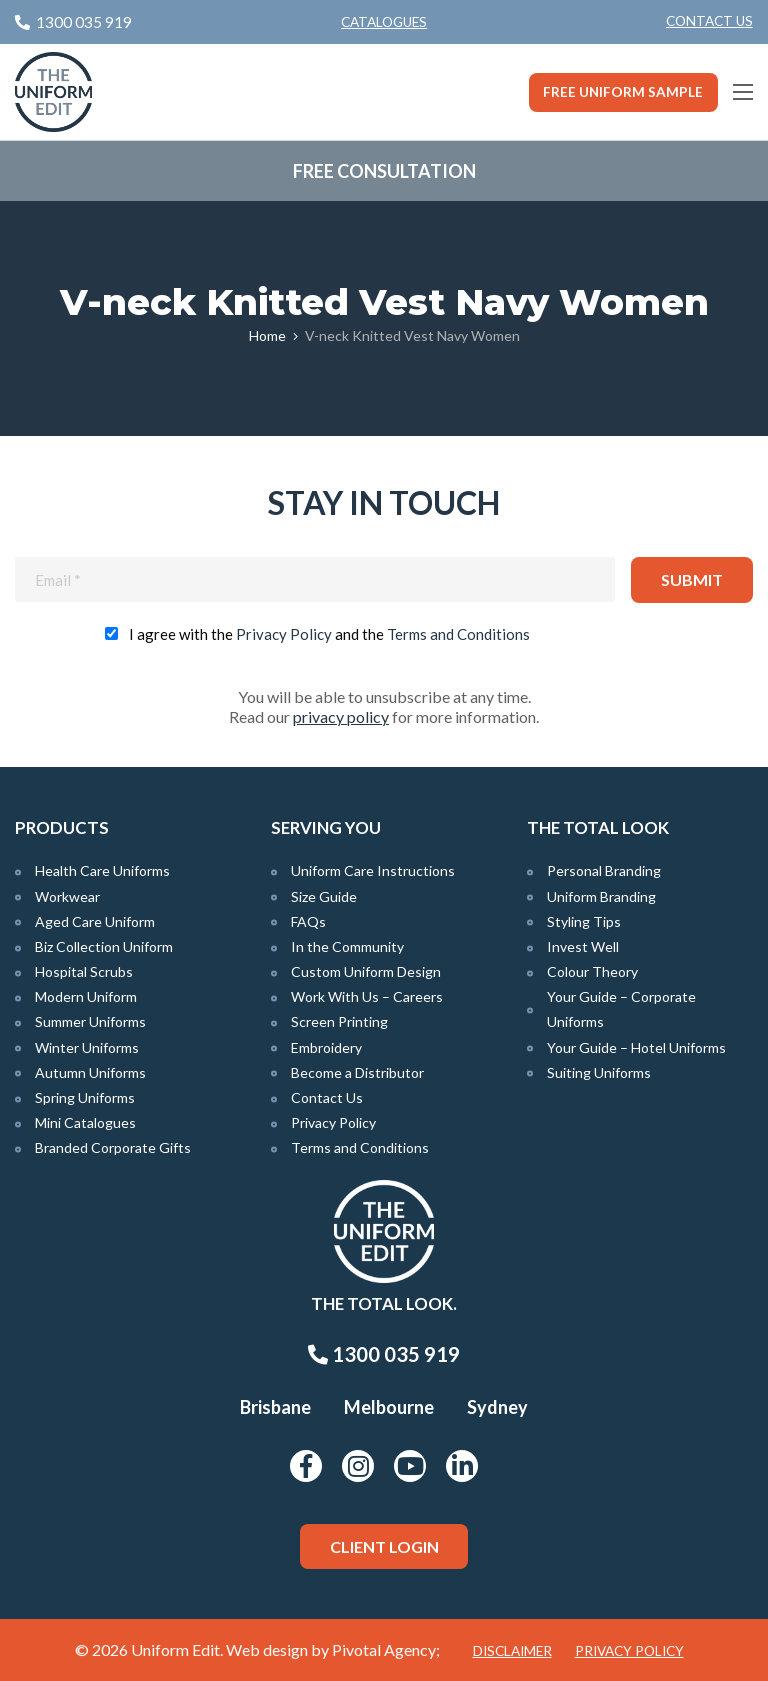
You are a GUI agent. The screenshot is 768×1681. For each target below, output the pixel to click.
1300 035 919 (384, 1354)
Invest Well (583, 946)
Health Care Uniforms (102, 870)
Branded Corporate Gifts (113, 1147)
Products (62, 827)
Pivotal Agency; (386, 1649)
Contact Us (709, 21)
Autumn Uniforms (90, 1072)
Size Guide (324, 896)
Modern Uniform (86, 996)
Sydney (497, 1407)
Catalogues (384, 22)
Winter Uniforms (87, 1047)
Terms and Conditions (458, 634)
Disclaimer (512, 1651)
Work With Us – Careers (367, 996)
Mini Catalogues (85, 1122)
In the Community (347, 946)
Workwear (67, 896)
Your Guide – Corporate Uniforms (621, 1009)
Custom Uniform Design (366, 971)
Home (267, 335)
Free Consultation (384, 171)
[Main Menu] (743, 92)
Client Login (384, 1546)
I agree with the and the (329, 634)
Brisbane (275, 1407)
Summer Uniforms (90, 1021)
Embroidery (326, 1047)
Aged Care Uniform (95, 921)
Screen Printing (339, 1021)
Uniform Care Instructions (373, 870)
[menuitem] (709, 22)
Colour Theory (592, 971)
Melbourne (389, 1407)
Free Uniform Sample (623, 92)
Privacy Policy (284, 634)
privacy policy (341, 716)
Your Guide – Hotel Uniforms (636, 1047)
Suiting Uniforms (599, 1072)
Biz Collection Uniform (104, 946)
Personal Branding (604, 870)
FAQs (308, 921)
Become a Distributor (357, 1072)
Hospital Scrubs (84, 971)
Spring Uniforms (85, 1097)
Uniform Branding (601, 896)
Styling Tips (584, 921)
